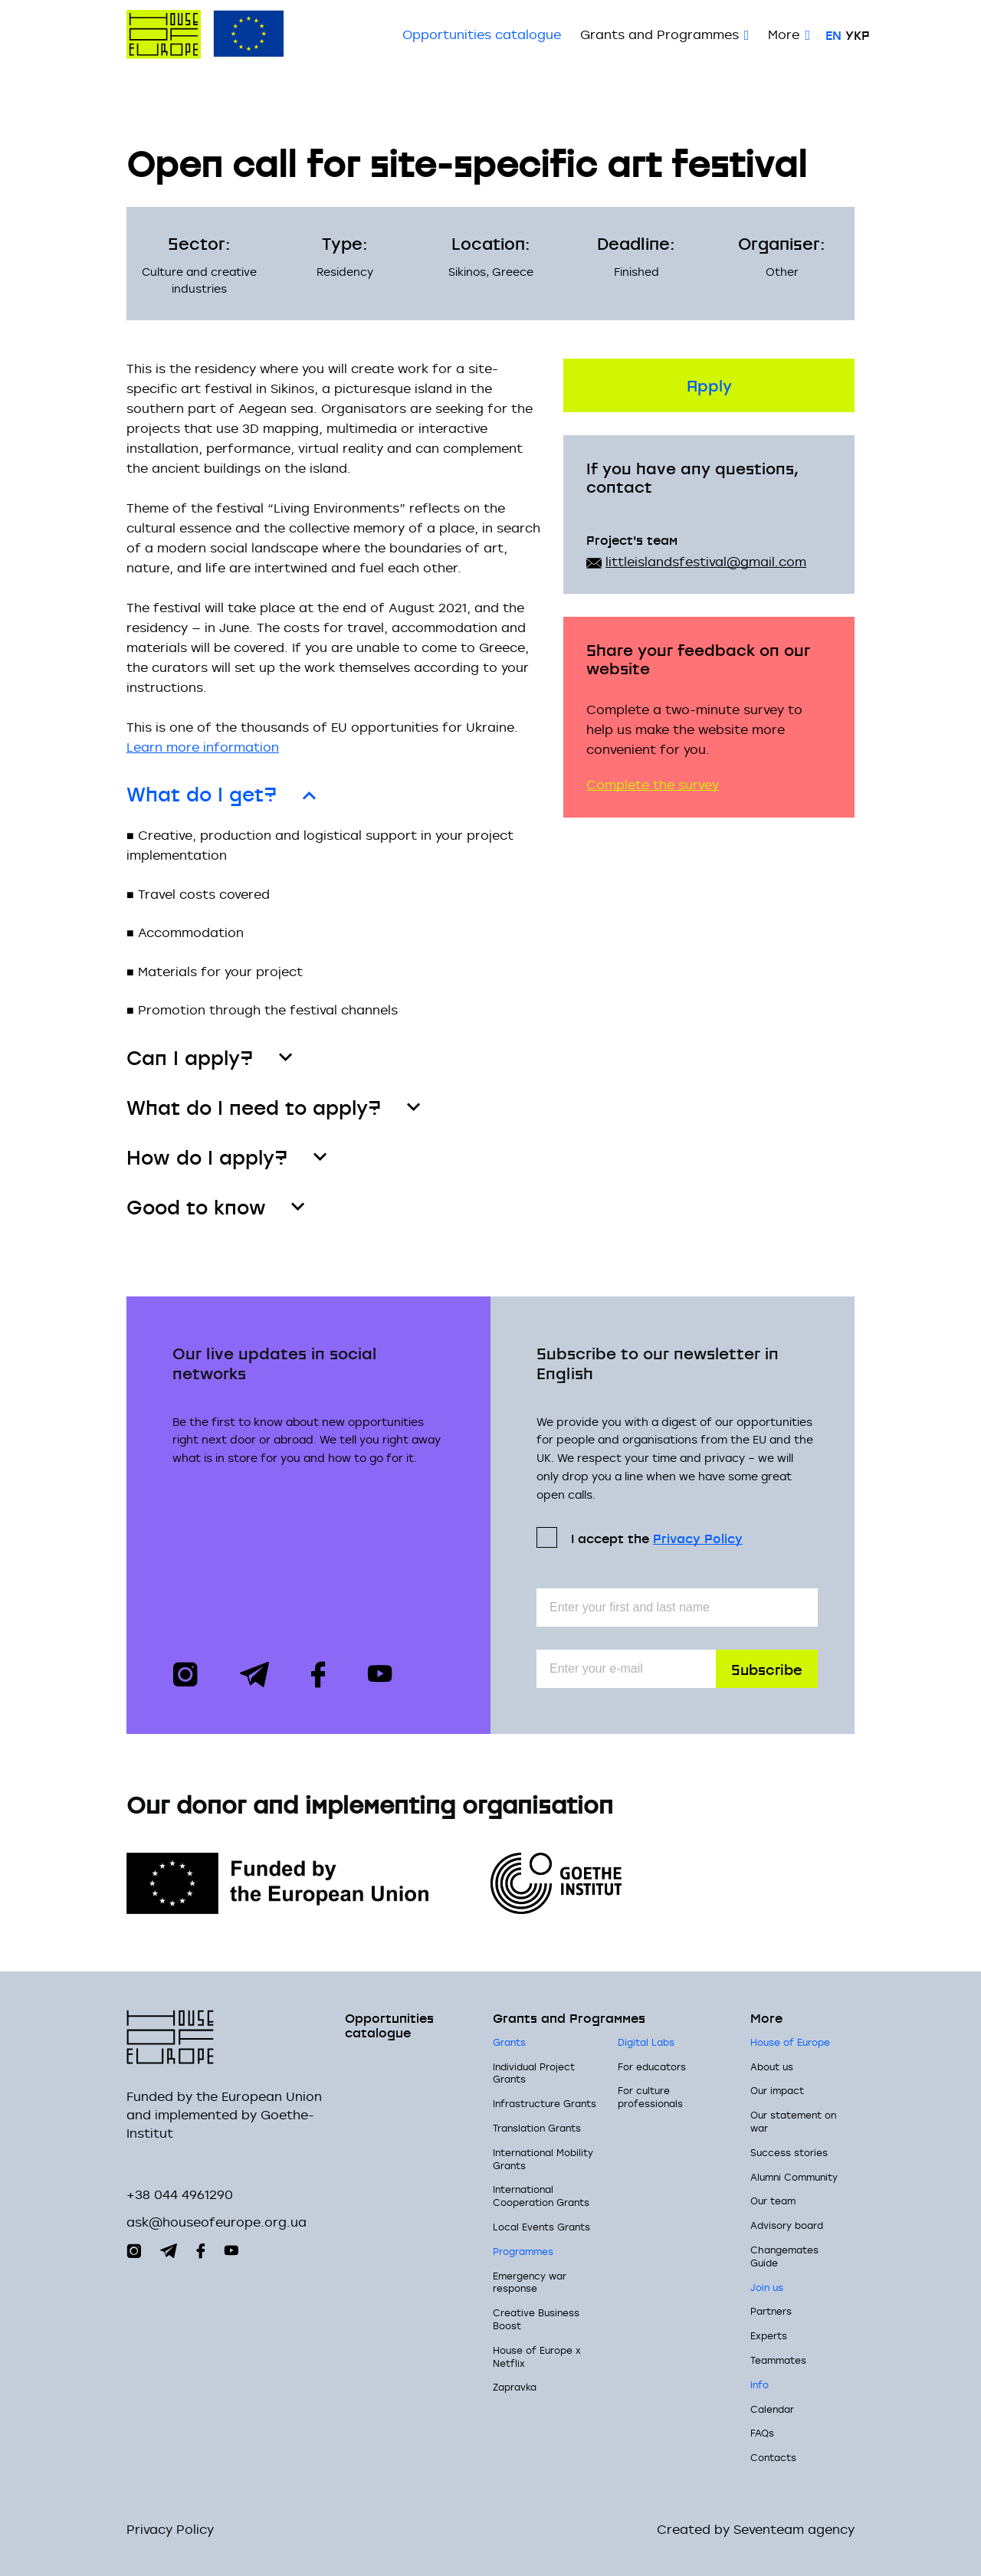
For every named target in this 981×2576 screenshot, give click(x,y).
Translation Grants (537, 2128)
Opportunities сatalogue (481, 34)
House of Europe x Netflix (537, 2356)
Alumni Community (794, 2177)
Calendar (772, 2409)
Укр (857, 34)
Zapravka (514, 2387)
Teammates (778, 2360)
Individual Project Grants (534, 2073)
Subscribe (766, 1668)
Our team (773, 2201)
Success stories (789, 2152)
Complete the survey (652, 784)
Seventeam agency (794, 2530)
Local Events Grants (541, 2226)
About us (771, 2066)
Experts (768, 2335)
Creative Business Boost (536, 2319)
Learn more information (202, 747)
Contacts (773, 2457)
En (833, 34)
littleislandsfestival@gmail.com (705, 561)
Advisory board (786, 2225)
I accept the (657, 1537)
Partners (771, 2312)
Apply (709, 384)
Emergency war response (529, 2282)
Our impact (777, 2091)
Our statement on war (793, 2122)
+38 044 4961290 (179, 2194)
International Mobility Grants (543, 2158)
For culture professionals (650, 2097)
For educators (652, 2066)
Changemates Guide (784, 2256)
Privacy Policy (698, 1538)
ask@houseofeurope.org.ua (216, 2222)
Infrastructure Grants (544, 2104)
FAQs (762, 2433)
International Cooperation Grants (541, 2196)
